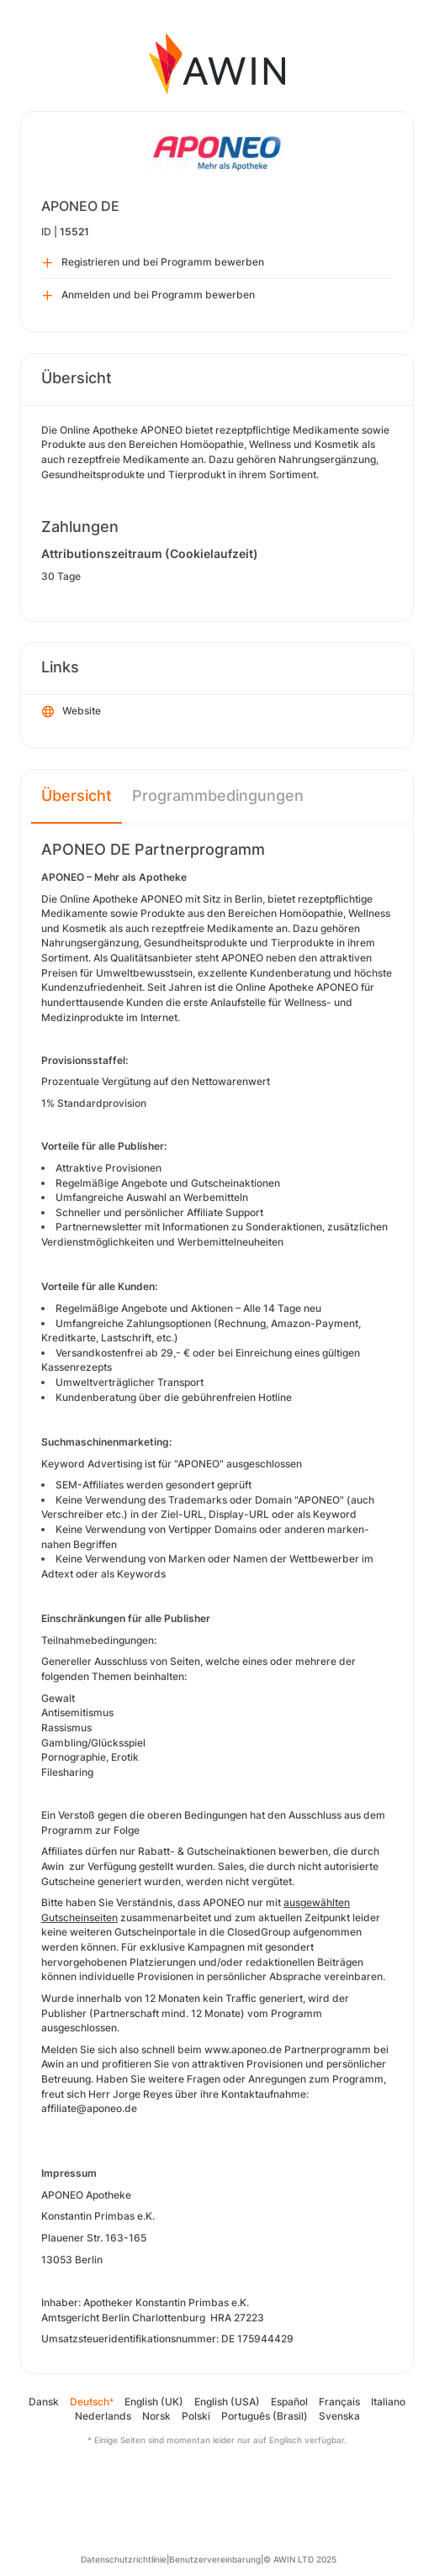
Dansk (44, 2401)
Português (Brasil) (264, 2416)
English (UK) (153, 2401)
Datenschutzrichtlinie (124, 2559)
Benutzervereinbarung (215, 2559)
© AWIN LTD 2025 (299, 2559)
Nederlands (103, 2416)
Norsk (156, 2416)
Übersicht (76, 795)
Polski (196, 2416)
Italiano (388, 2401)
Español (289, 2401)
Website (71, 711)
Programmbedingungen (218, 795)
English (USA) (227, 2401)
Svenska (339, 2416)
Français (339, 2401)
